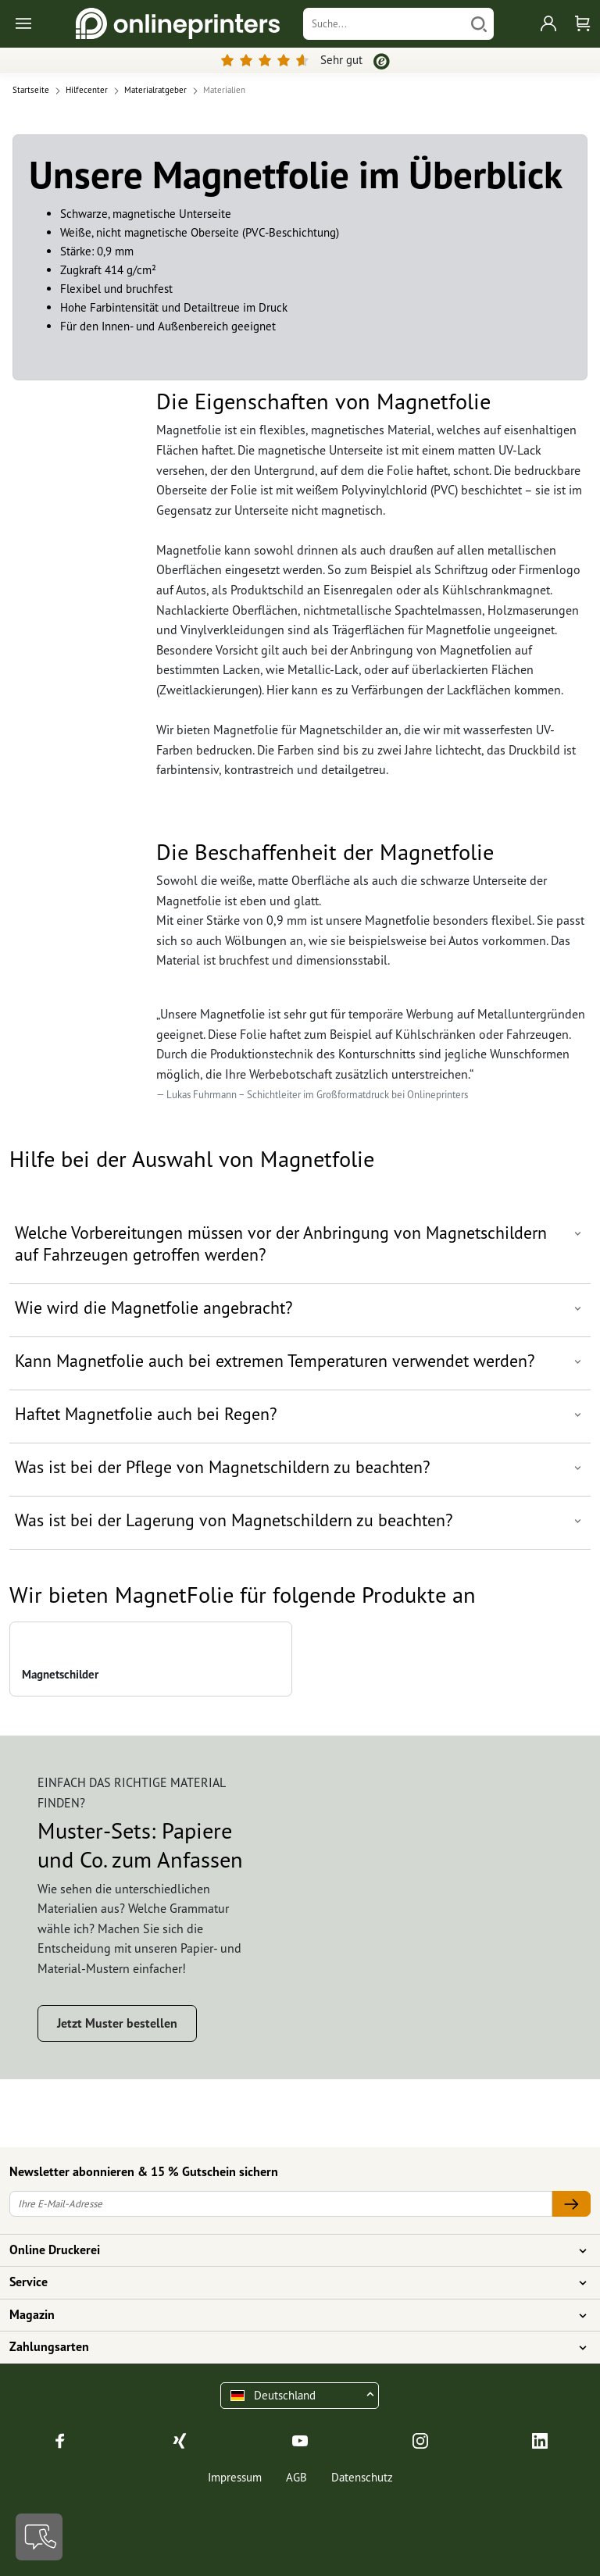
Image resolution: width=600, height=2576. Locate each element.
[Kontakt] (39, 2537)
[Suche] (384, 24)
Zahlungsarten (290, 2347)
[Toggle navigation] (24, 23)
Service (290, 2282)
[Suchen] (479, 24)
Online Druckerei (290, 2250)
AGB (296, 2477)
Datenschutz (362, 2477)
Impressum (235, 2477)
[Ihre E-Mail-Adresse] (280, 2204)
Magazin (290, 2315)
